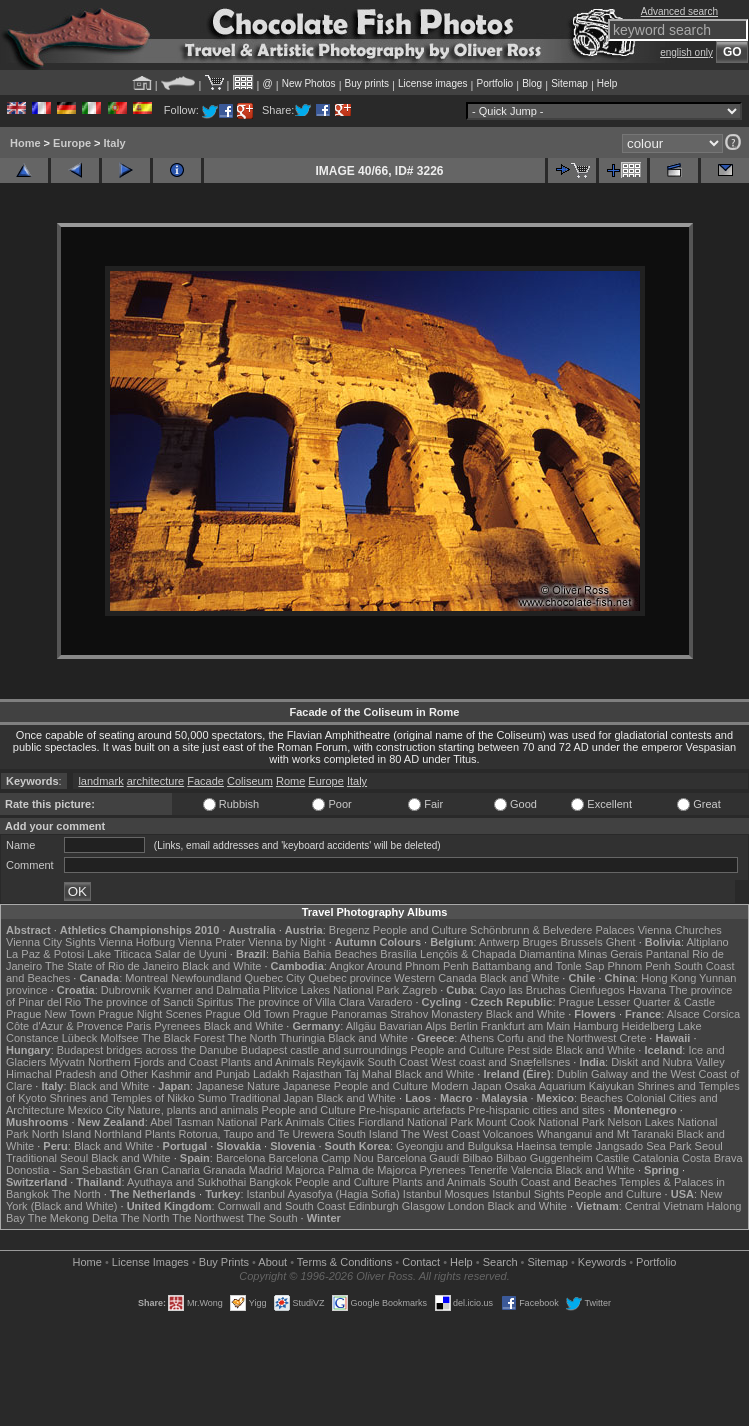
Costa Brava (712, 1158)
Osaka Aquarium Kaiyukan (569, 1086)
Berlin (464, 1026)
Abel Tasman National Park (216, 1122)
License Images (150, 1262)
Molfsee (119, 1038)
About (272, 1262)
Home (25, 143)
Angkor (346, 966)
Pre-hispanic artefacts (412, 1110)
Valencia (531, 1170)
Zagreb (419, 990)
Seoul (709, 1146)
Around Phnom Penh (418, 966)
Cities (341, 1122)
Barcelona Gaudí (418, 1158)
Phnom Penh (639, 966)
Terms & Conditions (344, 1262)
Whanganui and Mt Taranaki (605, 1134)
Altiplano (707, 942)
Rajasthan (317, 1074)
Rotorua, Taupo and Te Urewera (256, 1134)
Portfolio (494, 83)
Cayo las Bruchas (523, 990)
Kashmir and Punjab (200, 1074)
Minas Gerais (610, 954)
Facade (205, 781)
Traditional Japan (271, 1098)
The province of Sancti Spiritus (158, 1002)
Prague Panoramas (339, 1014)
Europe (72, 143)
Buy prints (367, 83)
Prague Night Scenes (150, 1014)
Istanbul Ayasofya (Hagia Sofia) (323, 1194)
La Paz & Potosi (45, 954)
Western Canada (435, 978)
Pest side (529, 1050)
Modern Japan (466, 1086)
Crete (632, 1038)
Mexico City (96, 1110)
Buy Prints (224, 1262)
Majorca (304, 1170)
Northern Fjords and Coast (153, 1062)
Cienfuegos (597, 990)
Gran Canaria (167, 1170)
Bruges (540, 942)
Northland (118, 1134)
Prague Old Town (247, 1014)
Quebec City (275, 978)
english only (686, 52)
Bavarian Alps (412, 1026)
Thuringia (302, 1038)
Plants (160, 1134)
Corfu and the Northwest (556, 1038)
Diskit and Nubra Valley (668, 1062)
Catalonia (655, 1158)
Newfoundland (206, 978)
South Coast (397, 1062)
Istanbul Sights (528, 1194)
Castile (613, 1158)
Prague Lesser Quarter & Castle (637, 1002)
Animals (304, 1122)
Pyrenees (177, 1026)
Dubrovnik (126, 990)
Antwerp (499, 942)
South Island (367, 1134)
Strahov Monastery (436, 1014)
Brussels (581, 942)
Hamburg (595, 1026)
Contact (421, 1262)
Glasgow (423, 1206)
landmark (100, 781)
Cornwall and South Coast (282, 1206)
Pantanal (667, 954)
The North (252, 1038)
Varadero (390, 1002)
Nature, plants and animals (193, 1110)
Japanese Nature (238, 1086)
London (466, 1206)
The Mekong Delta (73, 1218)
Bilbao (477, 1158)
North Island (61, 1134)
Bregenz (349, 930)
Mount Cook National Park (540, 1122)
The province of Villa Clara (300, 1002)
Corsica (721, 1014)
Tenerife (488, 1170)
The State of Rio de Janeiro (112, 966)
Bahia (286, 954)
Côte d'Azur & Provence (64, 1026)
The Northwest (208, 1218)
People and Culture (420, 930)
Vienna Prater (211, 942)
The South (272, 1218)
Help (607, 83)
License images (432, 83)
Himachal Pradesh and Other (77, 1074)
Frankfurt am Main (525, 1026)
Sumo (212, 1098)
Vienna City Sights (51, 942)
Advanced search (679, 11)
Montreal (146, 978)
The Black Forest (183, 1038)
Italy (115, 143)
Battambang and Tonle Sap (538, 966)
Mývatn (66, 1062)
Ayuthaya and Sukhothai (186, 1182)
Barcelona (241, 1158)
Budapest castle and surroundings (324, 1050)
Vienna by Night (286, 942)
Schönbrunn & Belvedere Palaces (552, 930)
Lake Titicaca (119, 954)
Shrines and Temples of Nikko (121, 1098)
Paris (138, 1026)
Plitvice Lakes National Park (331, 990)
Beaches (601, 1098)
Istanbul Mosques (446, 1194)
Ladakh (271, 1074)
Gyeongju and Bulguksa (454, 1146)
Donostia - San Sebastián (68, 1170)
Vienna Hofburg (137, 942)
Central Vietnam (664, 1206)
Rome (290, 781)
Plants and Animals (268, 1062)
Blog (532, 83)
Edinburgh (374, 1206)
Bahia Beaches (340, 954)
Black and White (221, 966)
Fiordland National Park (415, 1122)
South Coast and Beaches (553, 1182)
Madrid (266, 1170)
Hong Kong (668, 978)
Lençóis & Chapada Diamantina (497, 954)
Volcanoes (508, 1134)
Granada (224, 1170)
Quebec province (349, 978)
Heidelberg (647, 1026)
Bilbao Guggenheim (544, 1158)
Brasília (398, 954)
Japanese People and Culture (355, 1086)
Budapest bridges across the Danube (147, 1050)
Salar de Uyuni (191, 954)
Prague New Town (50, 1014)
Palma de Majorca (372, 1170)
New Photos (309, 83)
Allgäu (361, 1026)
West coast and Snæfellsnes (500, 1062)
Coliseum (250, 781)
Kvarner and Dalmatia (206, 990)
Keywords (602, 1262)
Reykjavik (340, 1062)
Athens (477, 1038)
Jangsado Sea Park (643, 1146)
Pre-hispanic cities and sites (536, 1110)
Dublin (572, 1074)
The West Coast (440, 1134)
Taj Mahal (368, 1074)
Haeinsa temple (554, 1146)
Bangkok (270, 1182)
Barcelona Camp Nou (321, 1158)
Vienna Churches (680, 930)
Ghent (621, 942)
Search (500, 1262)
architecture (155, 781)
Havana (647, 990)
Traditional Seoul (47, 1158)
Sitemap (569, 83)
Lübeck (79, 1038)
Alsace (683, 1014)
